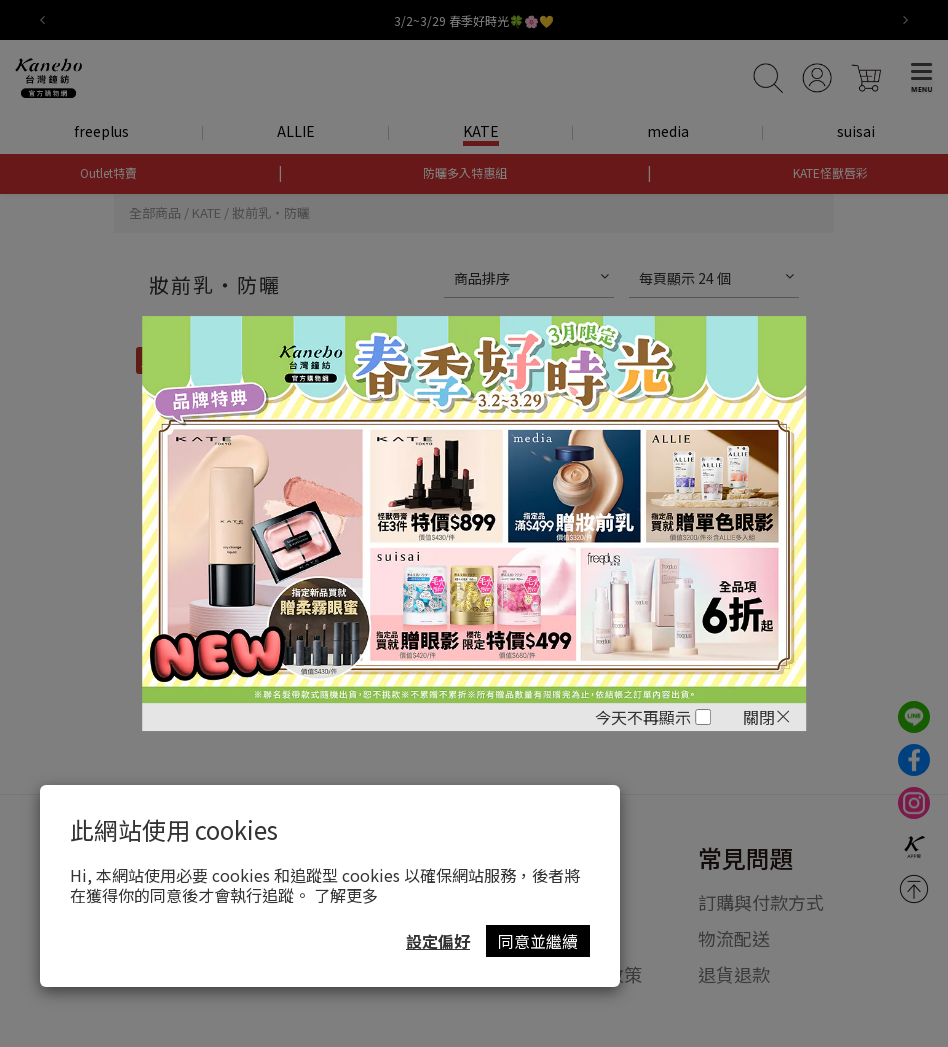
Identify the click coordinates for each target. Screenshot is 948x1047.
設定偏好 (438, 941)
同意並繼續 (538, 941)
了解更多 (346, 895)
